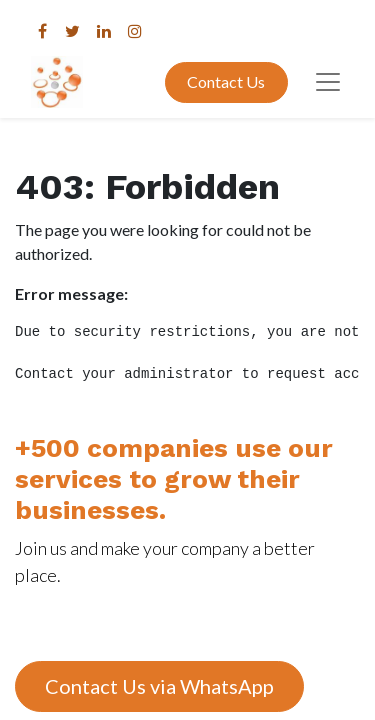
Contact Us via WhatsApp (159, 686)
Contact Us (226, 81)
